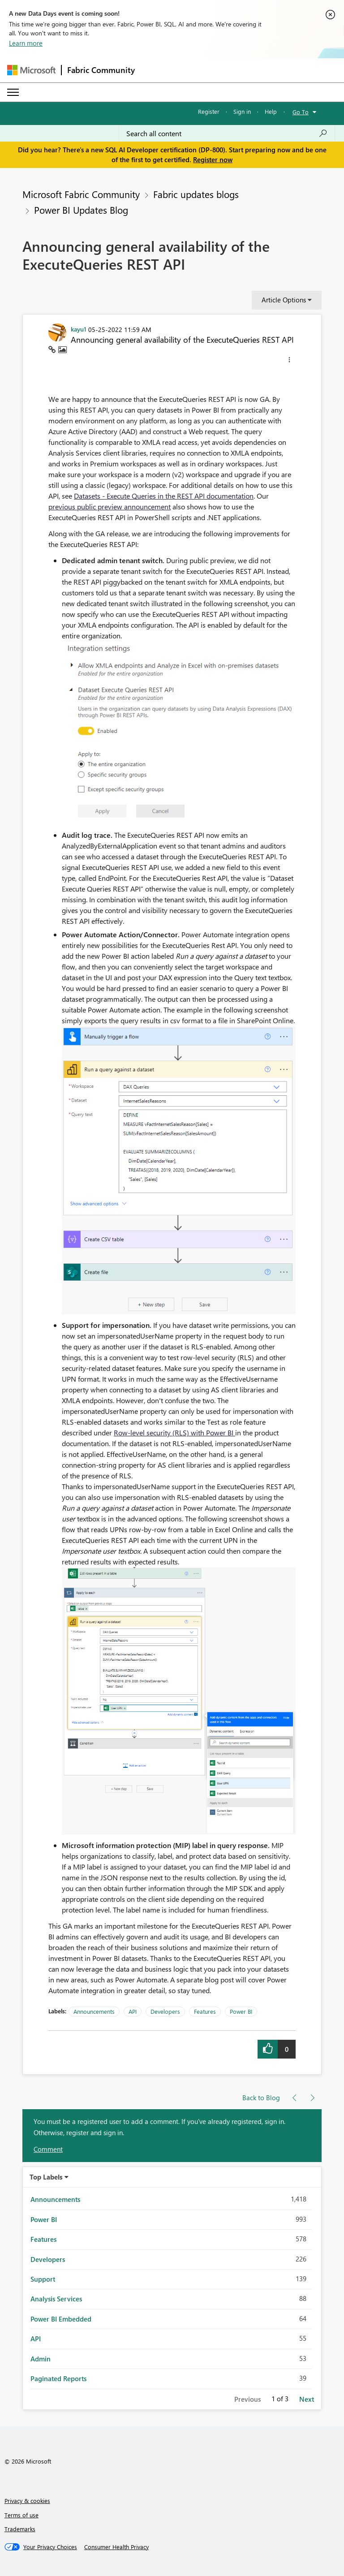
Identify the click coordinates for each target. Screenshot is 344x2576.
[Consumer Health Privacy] (116, 2547)
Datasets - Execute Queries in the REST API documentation (164, 495)
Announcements (94, 2011)
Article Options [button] (284, 299)
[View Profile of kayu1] (78, 328)
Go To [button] (300, 112)
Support (42, 2278)
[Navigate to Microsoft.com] (31, 70)
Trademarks (19, 2529)
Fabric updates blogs (196, 194)
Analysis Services (56, 2298)
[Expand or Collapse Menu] (13, 92)
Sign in (242, 111)
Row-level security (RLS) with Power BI (174, 1432)
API (133, 2011)
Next (306, 2399)
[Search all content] (227, 133)
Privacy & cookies (27, 2500)
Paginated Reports (58, 2378)
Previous (247, 2399)
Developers (165, 2011)
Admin (40, 2358)
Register (208, 111)
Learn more (26, 43)
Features (205, 2011)
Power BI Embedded (60, 2318)
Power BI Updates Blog (81, 209)
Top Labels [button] (46, 2176)
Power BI (241, 2011)
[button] (289, 361)
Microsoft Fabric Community (81, 194)
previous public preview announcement (109, 506)
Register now (212, 159)
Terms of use (21, 2515)
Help (271, 111)
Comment (48, 2149)
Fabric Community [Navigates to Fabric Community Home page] (101, 70)
